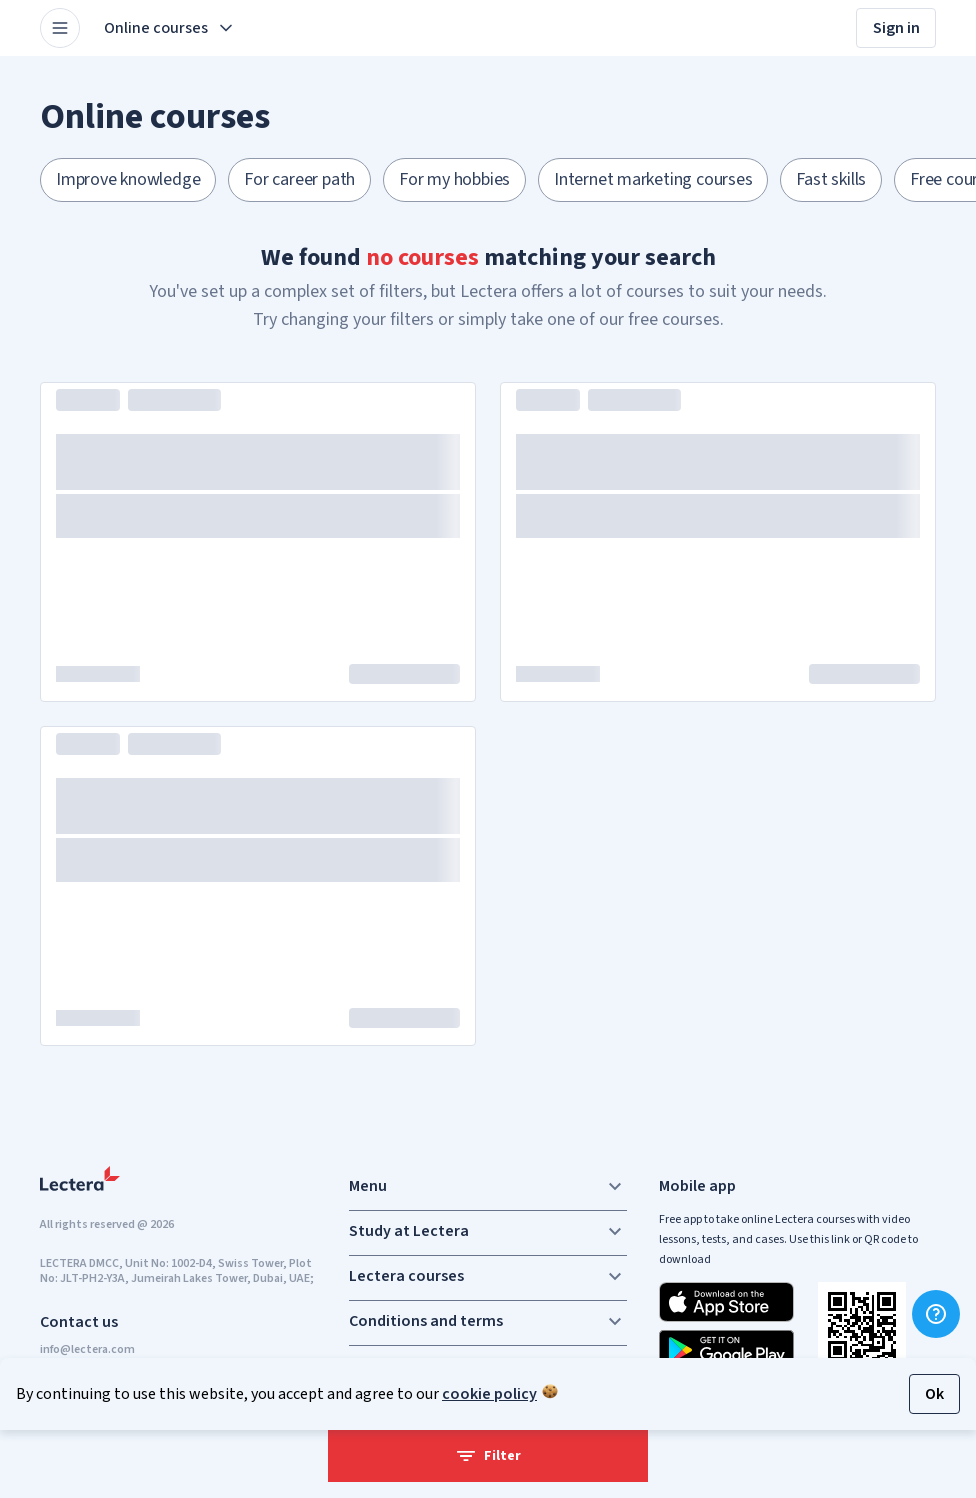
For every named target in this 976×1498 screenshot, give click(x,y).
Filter (488, 1456)
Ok (934, 1394)
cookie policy (489, 1394)
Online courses (170, 28)
